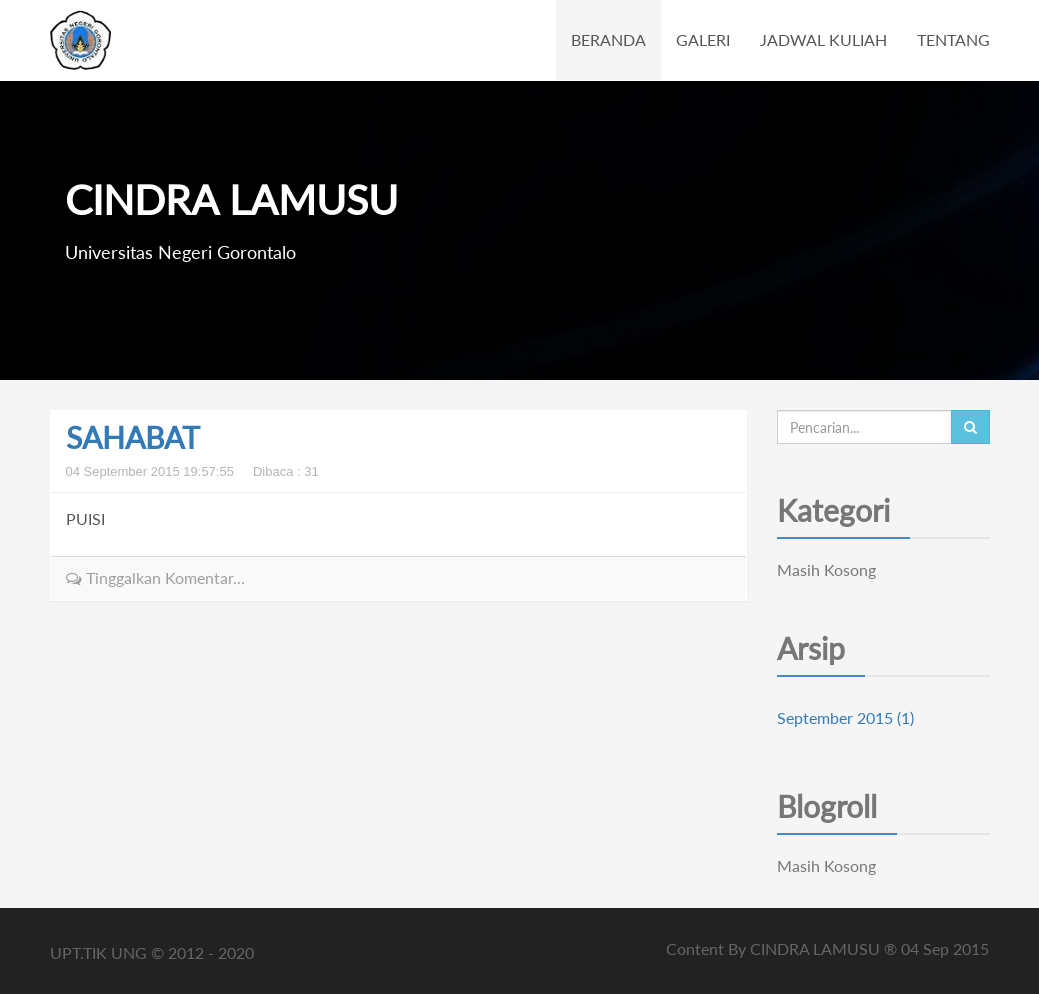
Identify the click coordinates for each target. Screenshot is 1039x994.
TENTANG (953, 39)
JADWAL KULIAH (823, 39)
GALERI (703, 39)
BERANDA (608, 39)
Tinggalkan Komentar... (155, 577)
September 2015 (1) (845, 717)
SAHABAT (133, 437)
